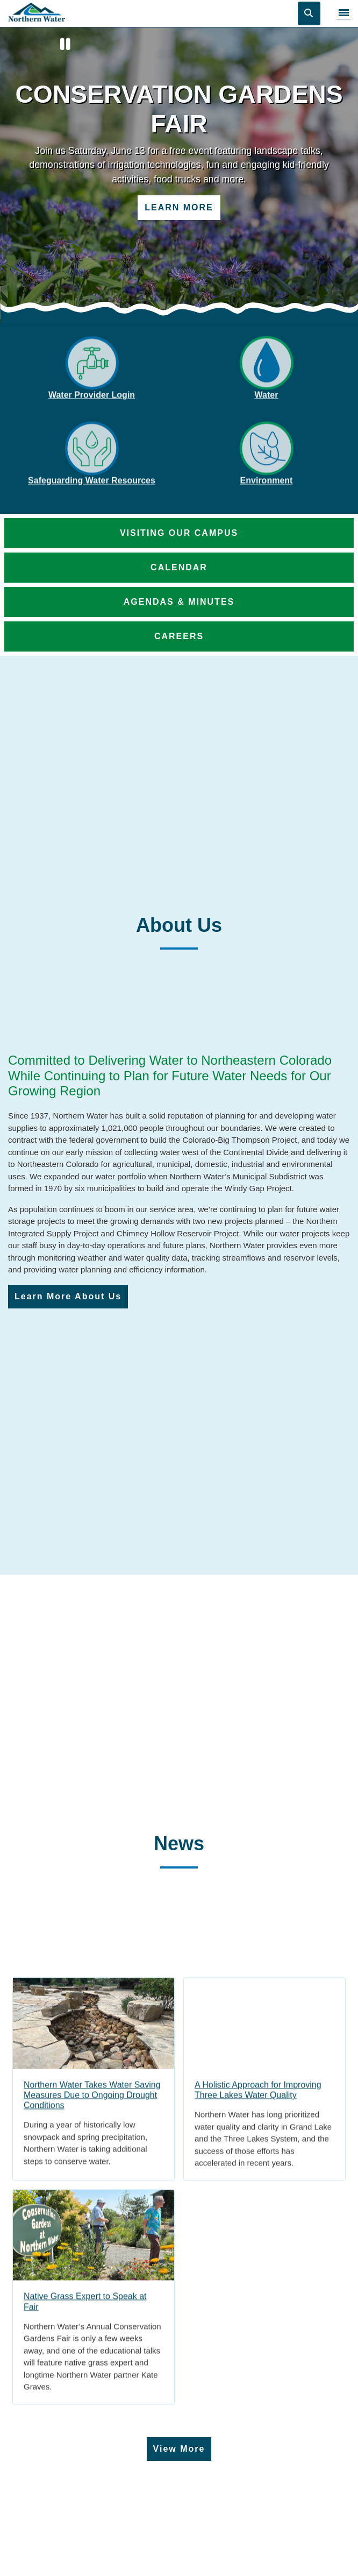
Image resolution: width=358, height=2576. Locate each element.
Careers (179, 636)
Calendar (179, 567)
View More (179, 2448)
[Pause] (65, 44)
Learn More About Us (68, 1296)
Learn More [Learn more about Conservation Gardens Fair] (179, 206)
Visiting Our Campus (179, 532)
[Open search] (309, 13)
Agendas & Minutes (179, 601)
